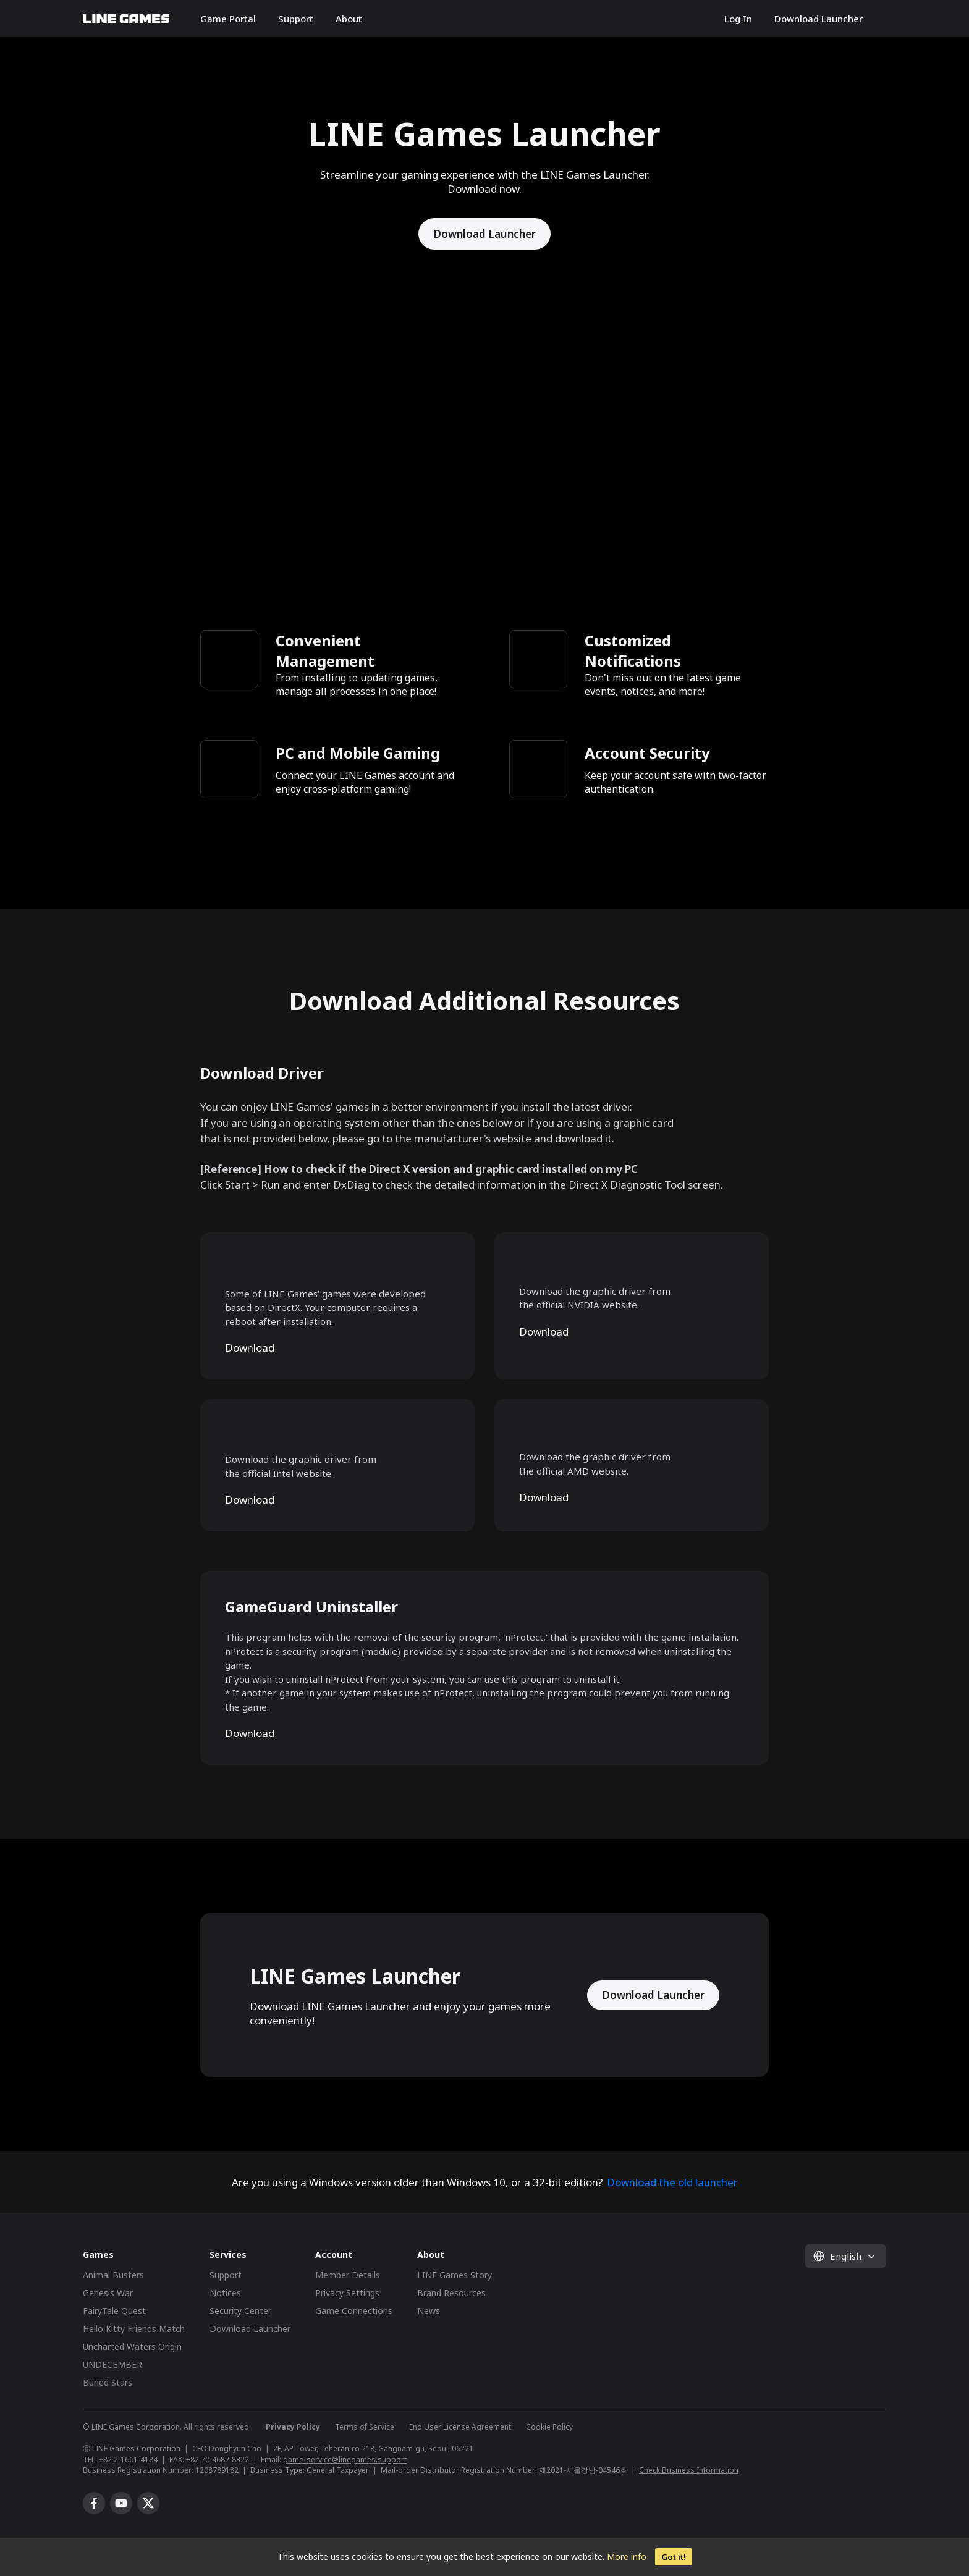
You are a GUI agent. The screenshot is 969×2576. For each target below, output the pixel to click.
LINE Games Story (454, 2275)
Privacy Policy (293, 2427)
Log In (738, 18)
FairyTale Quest (114, 2311)
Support (295, 18)
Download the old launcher (672, 2182)
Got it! (673, 2556)
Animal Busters (113, 2275)
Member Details (347, 2275)
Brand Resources (451, 2293)
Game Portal (228, 18)
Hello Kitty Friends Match (134, 2328)
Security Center (240, 2311)
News (428, 2311)
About (349, 18)
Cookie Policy (549, 2427)
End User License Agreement (460, 2427)
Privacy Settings (347, 2293)
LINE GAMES (126, 18)
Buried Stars (107, 2382)
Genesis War (108, 2293)
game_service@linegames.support (345, 2459)
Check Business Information (688, 2470)
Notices (225, 2293)
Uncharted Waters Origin (132, 2346)
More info (626, 2556)
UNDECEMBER (112, 2364)
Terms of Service (364, 2427)
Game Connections (353, 2311)
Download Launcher (818, 18)
